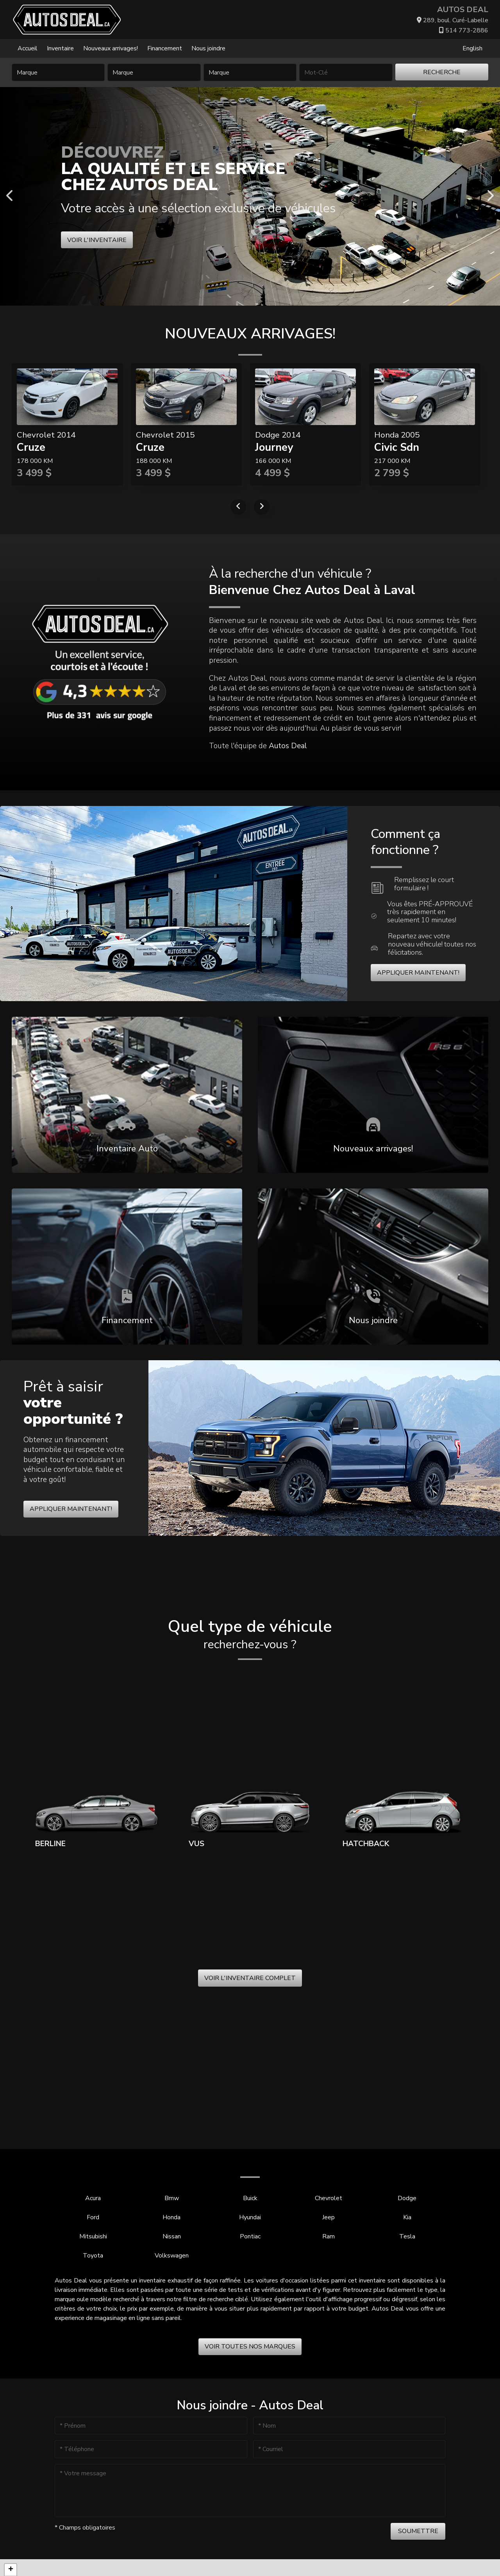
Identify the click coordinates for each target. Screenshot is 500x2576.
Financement (164, 48)
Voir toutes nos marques (250, 2346)
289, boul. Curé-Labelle (452, 20)
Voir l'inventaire (97, 240)
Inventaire (60, 48)
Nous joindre (208, 48)
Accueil (28, 48)
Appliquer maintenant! (418, 972)
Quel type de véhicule (250, 1635)
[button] (10, 2570)
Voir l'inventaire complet (250, 1978)
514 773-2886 (463, 30)
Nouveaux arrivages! (110, 48)
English (472, 48)
